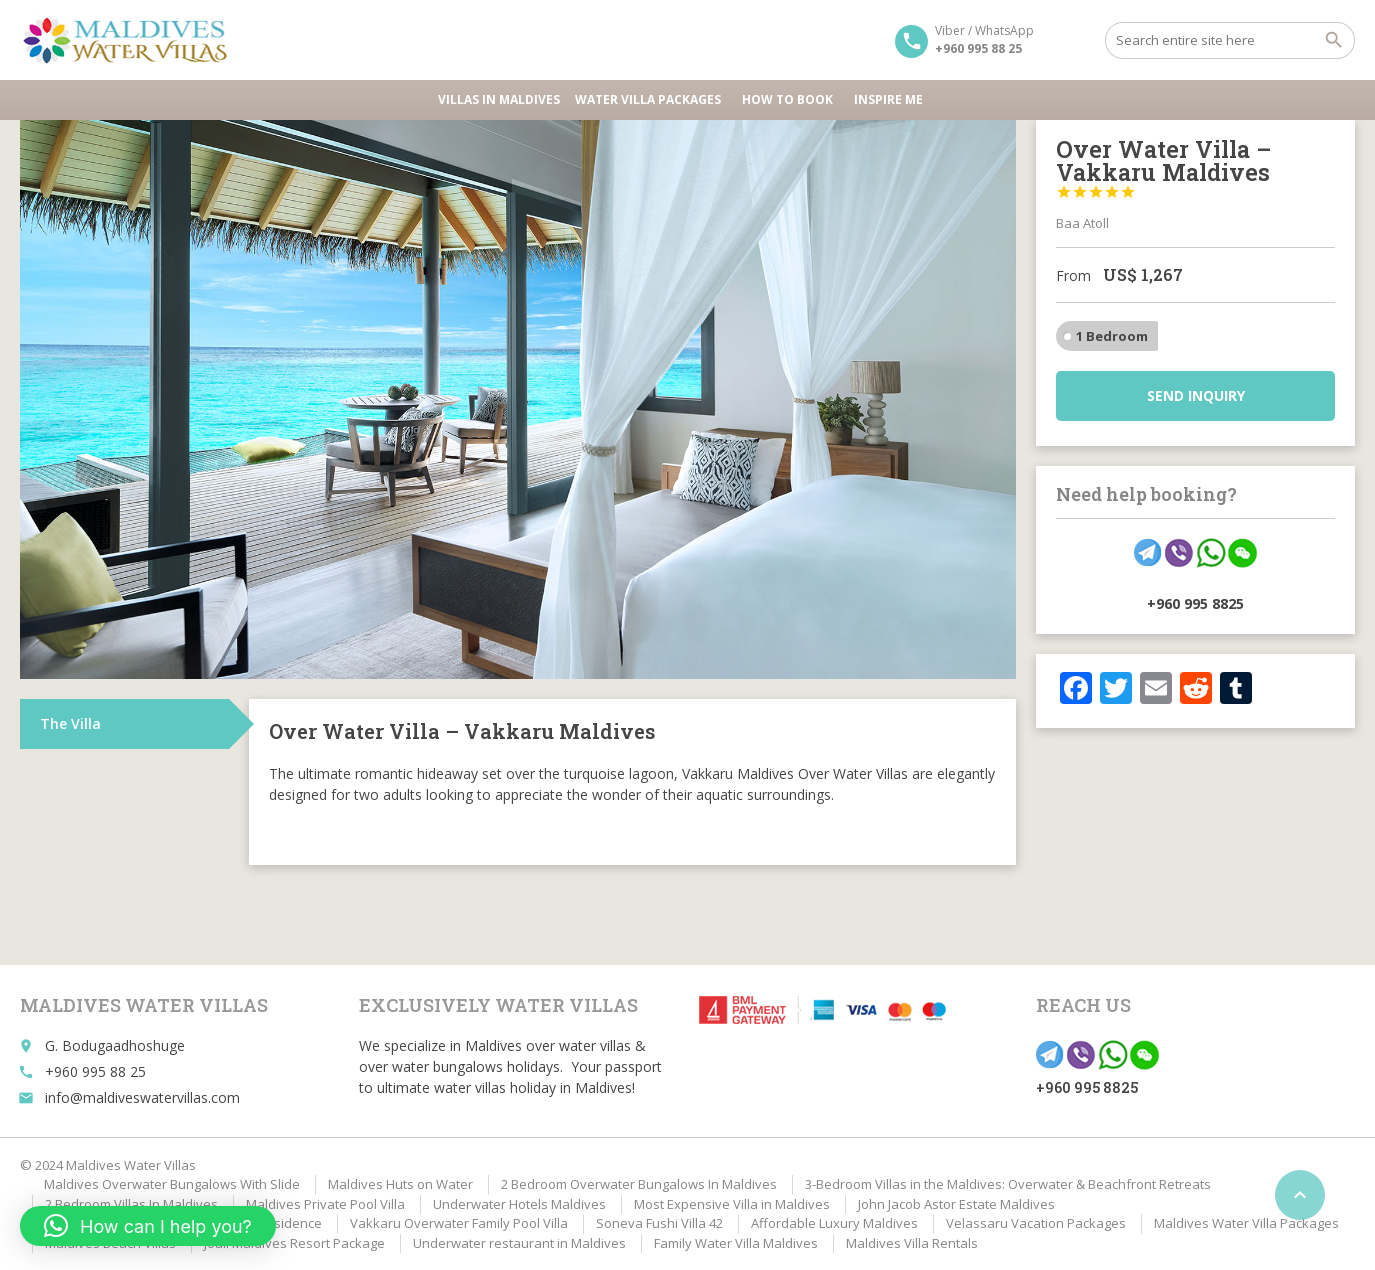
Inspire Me (888, 99)
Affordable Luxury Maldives (834, 1223)
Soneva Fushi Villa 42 (659, 1223)
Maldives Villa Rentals (912, 1243)
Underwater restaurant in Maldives (519, 1243)
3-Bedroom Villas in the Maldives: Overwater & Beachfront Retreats (1008, 1184)
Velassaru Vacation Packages (1036, 1223)
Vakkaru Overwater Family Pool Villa (459, 1223)
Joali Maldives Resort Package (294, 1243)
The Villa (70, 723)
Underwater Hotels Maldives (519, 1204)
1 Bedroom (1112, 336)
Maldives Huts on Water (400, 1184)
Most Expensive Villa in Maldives (732, 1204)
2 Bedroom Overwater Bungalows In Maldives (639, 1184)
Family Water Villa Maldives (736, 1243)
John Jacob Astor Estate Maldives (956, 1204)
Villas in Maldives (499, 99)
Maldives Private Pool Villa (325, 1204)
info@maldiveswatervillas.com (142, 1097)
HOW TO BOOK (790, 99)
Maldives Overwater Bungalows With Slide (172, 1184)
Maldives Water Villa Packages (1246, 1223)
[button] (148, 1226)
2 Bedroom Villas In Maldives (131, 1204)
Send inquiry (1196, 395)
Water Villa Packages (651, 99)
